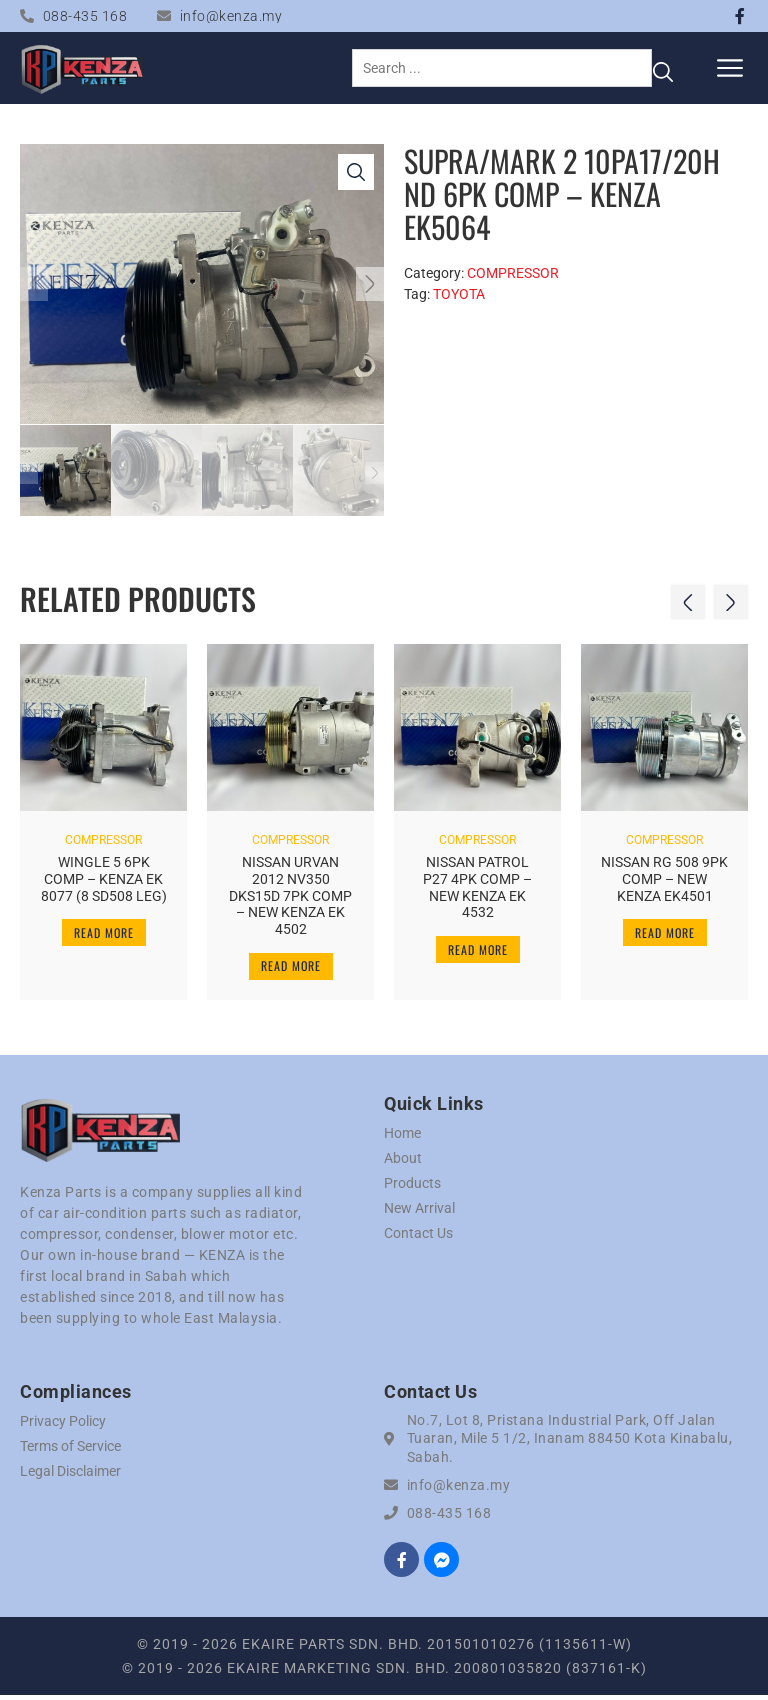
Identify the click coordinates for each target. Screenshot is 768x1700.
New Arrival (419, 1212)
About (403, 1162)
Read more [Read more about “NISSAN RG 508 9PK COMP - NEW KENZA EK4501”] (665, 931)
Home (402, 1137)
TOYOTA (459, 294)
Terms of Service (70, 1450)
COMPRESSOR (513, 273)
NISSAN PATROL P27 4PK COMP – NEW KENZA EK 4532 (477, 887)
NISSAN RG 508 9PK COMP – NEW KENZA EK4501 (664, 879)
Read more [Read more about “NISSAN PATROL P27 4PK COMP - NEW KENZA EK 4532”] (478, 948)
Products (412, 1187)
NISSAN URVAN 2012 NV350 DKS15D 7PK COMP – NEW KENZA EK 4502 (290, 895)
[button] (730, 67)
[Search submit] (663, 68)
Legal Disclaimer (70, 1475)
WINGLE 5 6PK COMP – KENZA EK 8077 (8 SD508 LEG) (104, 879)
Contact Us (418, 1237)
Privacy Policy (63, 1425)
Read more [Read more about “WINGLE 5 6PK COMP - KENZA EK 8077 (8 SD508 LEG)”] (104, 931)
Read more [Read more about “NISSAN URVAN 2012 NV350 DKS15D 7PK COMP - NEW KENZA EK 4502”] (291, 965)
